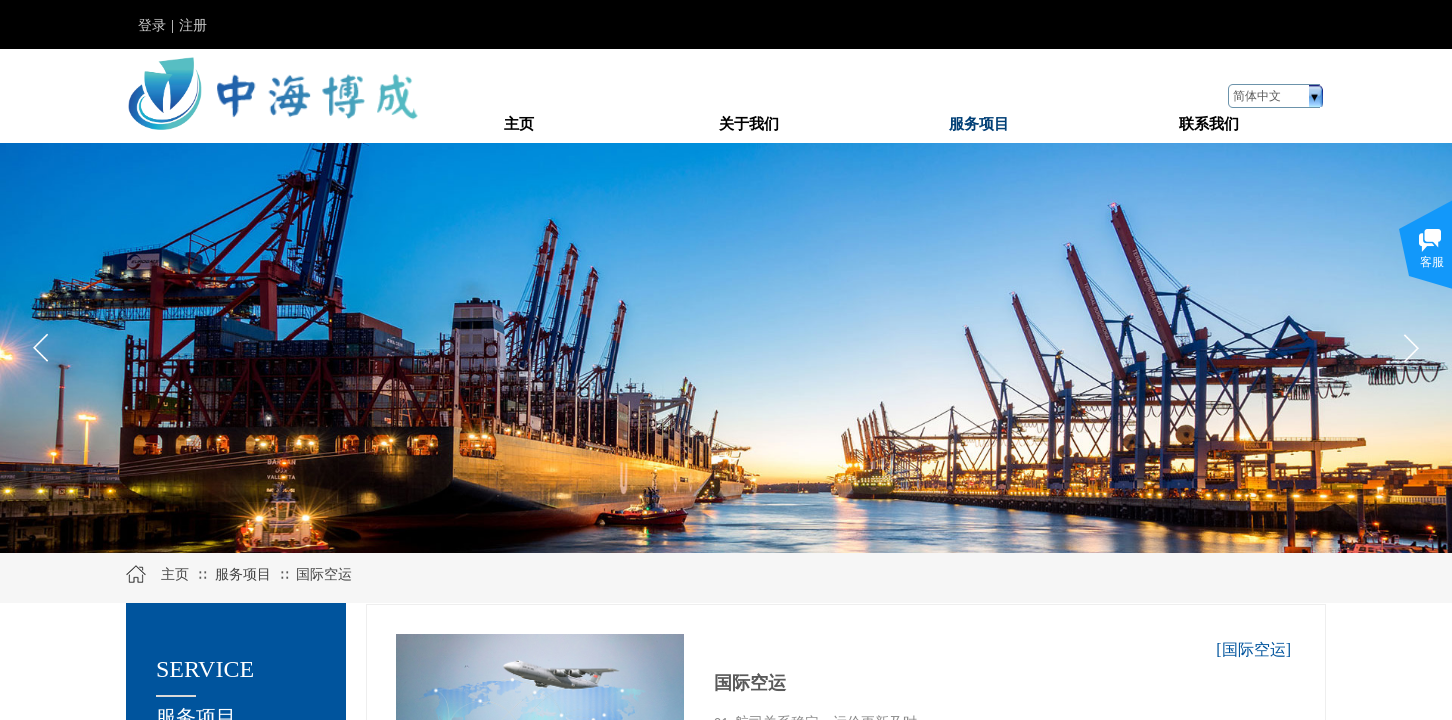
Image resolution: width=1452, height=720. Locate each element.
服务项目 (243, 574)
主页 (175, 574)
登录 (152, 25)
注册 (193, 25)
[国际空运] (1253, 649)
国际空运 (324, 574)
